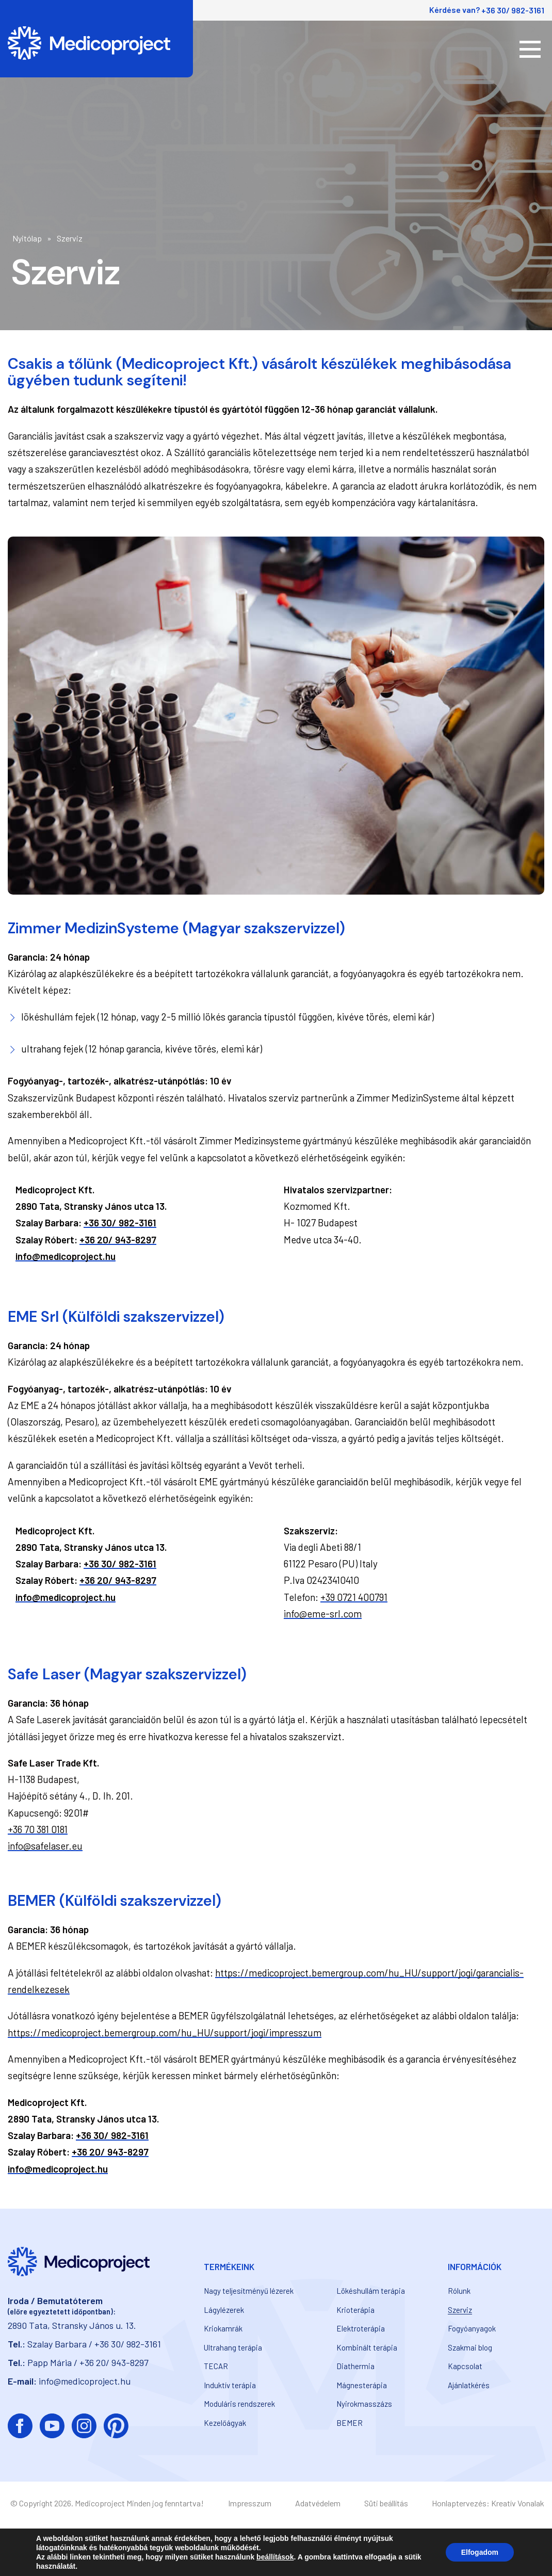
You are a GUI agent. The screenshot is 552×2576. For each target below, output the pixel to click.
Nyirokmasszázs (364, 2403)
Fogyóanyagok (472, 2328)
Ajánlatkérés (469, 2385)
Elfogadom (479, 2552)
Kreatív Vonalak (517, 2503)
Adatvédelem (317, 2503)
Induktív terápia (230, 2385)
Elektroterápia (360, 2328)
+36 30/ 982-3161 (512, 10)
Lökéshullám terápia (370, 2290)
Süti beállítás (386, 2503)
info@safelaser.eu (45, 1846)
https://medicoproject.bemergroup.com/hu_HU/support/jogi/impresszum (164, 2032)
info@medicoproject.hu (65, 1256)
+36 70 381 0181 (38, 1829)
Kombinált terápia (366, 2347)
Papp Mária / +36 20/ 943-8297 (88, 2362)
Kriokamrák (223, 2328)
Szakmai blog (470, 2347)
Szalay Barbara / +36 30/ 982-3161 (94, 2344)
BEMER (349, 2422)
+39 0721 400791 (353, 1597)
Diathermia (355, 2366)
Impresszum (249, 2503)
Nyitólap (27, 238)
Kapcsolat (465, 2366)
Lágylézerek (224, 2309)
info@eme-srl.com (323, 1613)
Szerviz (460, 2309)
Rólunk (459, 2290)
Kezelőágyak (225, 2422)
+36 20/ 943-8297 (117, 1239)
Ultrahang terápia (233, 2347)
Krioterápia (355, 2309)
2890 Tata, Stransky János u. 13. (72, 2325)
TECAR (216, 2366)
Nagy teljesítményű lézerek (249, 2290)
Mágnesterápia (361, 2385)
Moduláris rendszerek (239, 2403)
